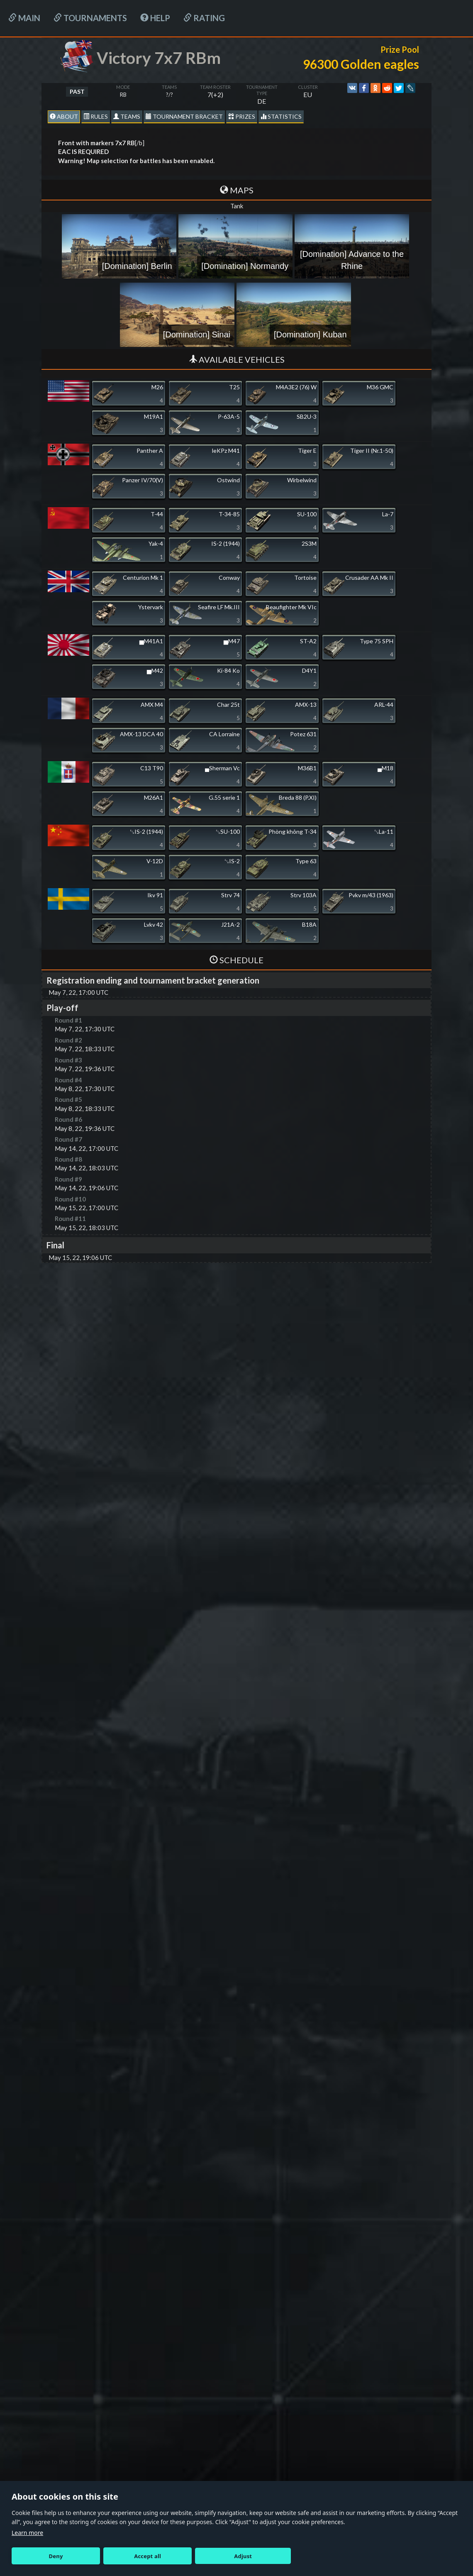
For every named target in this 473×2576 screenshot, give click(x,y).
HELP (155, 18)
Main (24, 18)
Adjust (243, 2556)
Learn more (27, 2533)
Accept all (147, 2556)
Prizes (241, 116)
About (64, 116)
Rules (95, 116)
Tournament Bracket (184, 116)
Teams (126, 116)
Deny (56, 2556)
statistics (281, 116)
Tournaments (90, 18)
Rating (204, 18)
